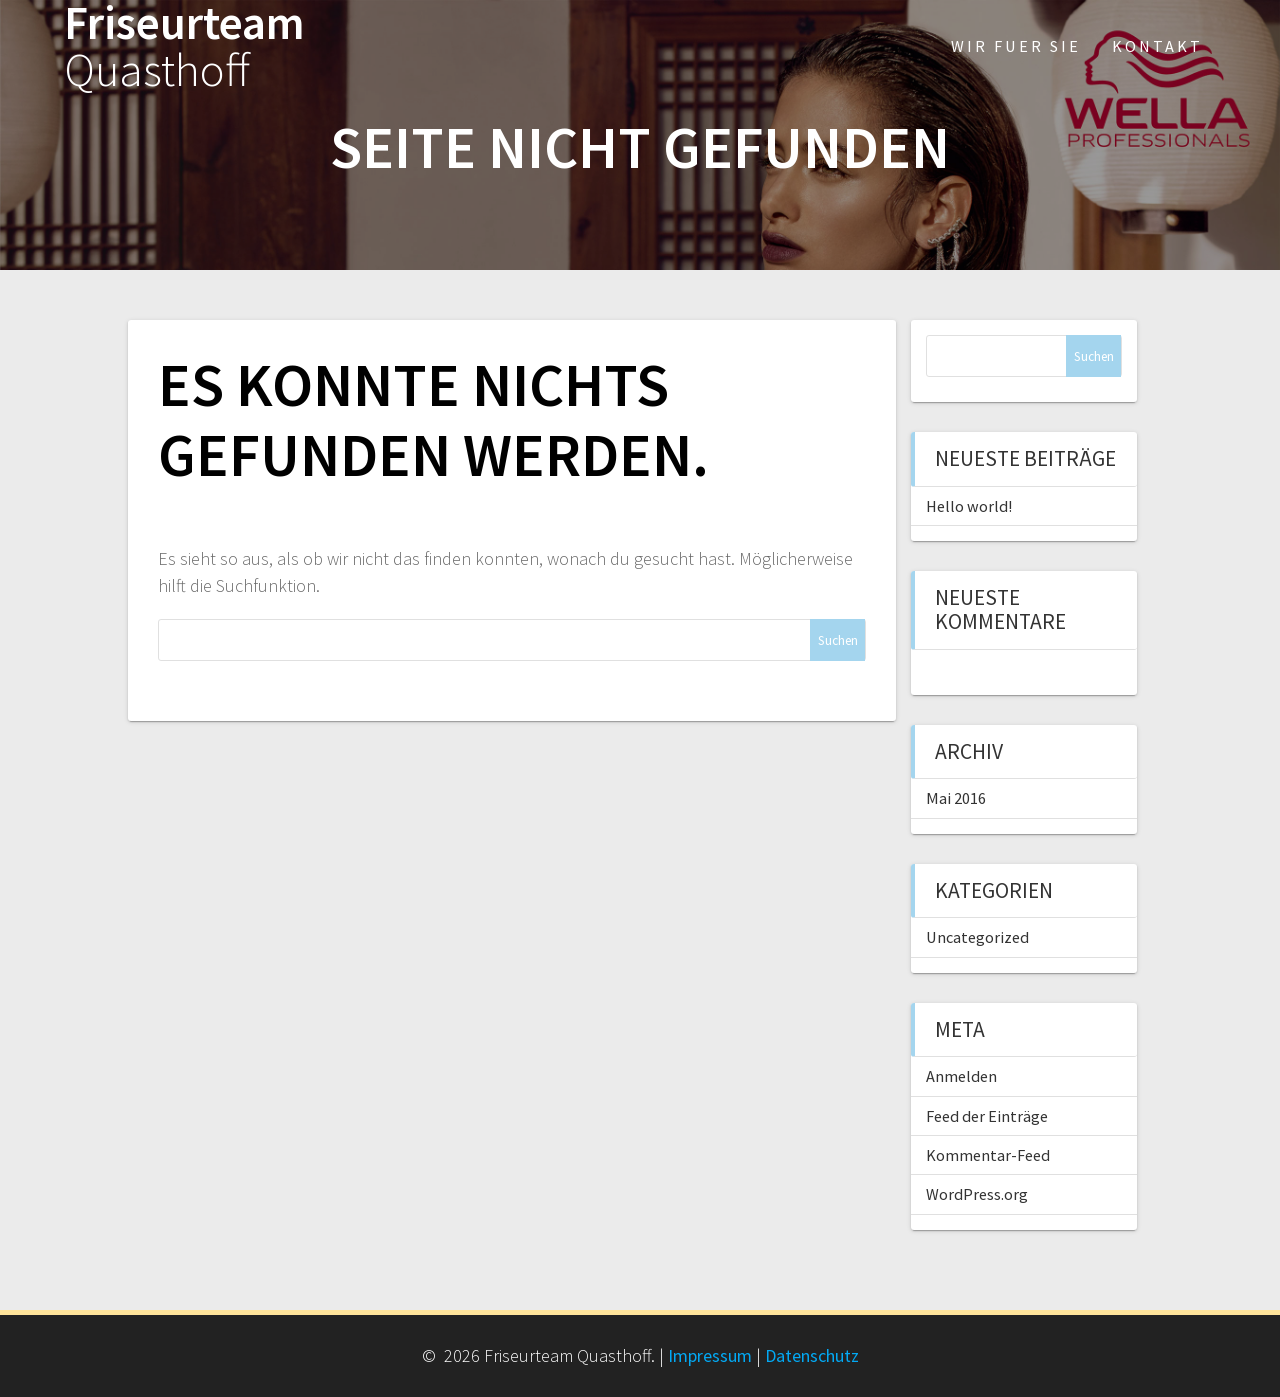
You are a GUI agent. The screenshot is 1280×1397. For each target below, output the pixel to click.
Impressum (710, 1355)
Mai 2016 (956, 798)
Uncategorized (977, 937)
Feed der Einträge (987, 1116)
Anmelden (961, 1076)
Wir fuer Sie (1016, 46)
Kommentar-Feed (988, 1155)
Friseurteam (184, 47)
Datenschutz (812, 1355)
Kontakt (1157, 46)
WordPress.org (977, 1194)
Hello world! (969, 506)
